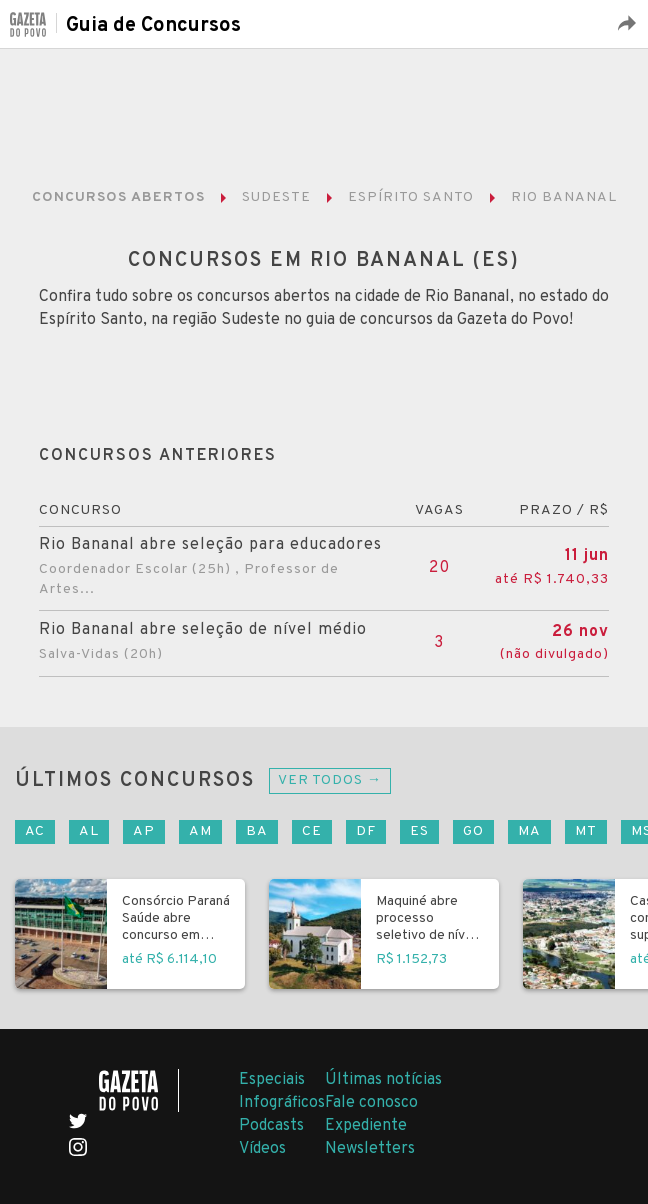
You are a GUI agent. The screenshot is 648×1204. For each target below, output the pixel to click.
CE (312, 831)
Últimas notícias (383, 1080)
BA (257, 831)
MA (529, 831)
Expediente (366, 1126)
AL (89, 831)
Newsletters (370, 1149)
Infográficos (282, 1103)
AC (35, 831)
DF (366, 831)
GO (473, 831)
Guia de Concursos (153, 26)
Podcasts (271, 1126)
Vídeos (262, 1149)
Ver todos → (330, 780)
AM (200, 831)
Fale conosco (371, 1103)
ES (419, 831)
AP (144, 831)
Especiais (272, 1080)
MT (586, 831)
